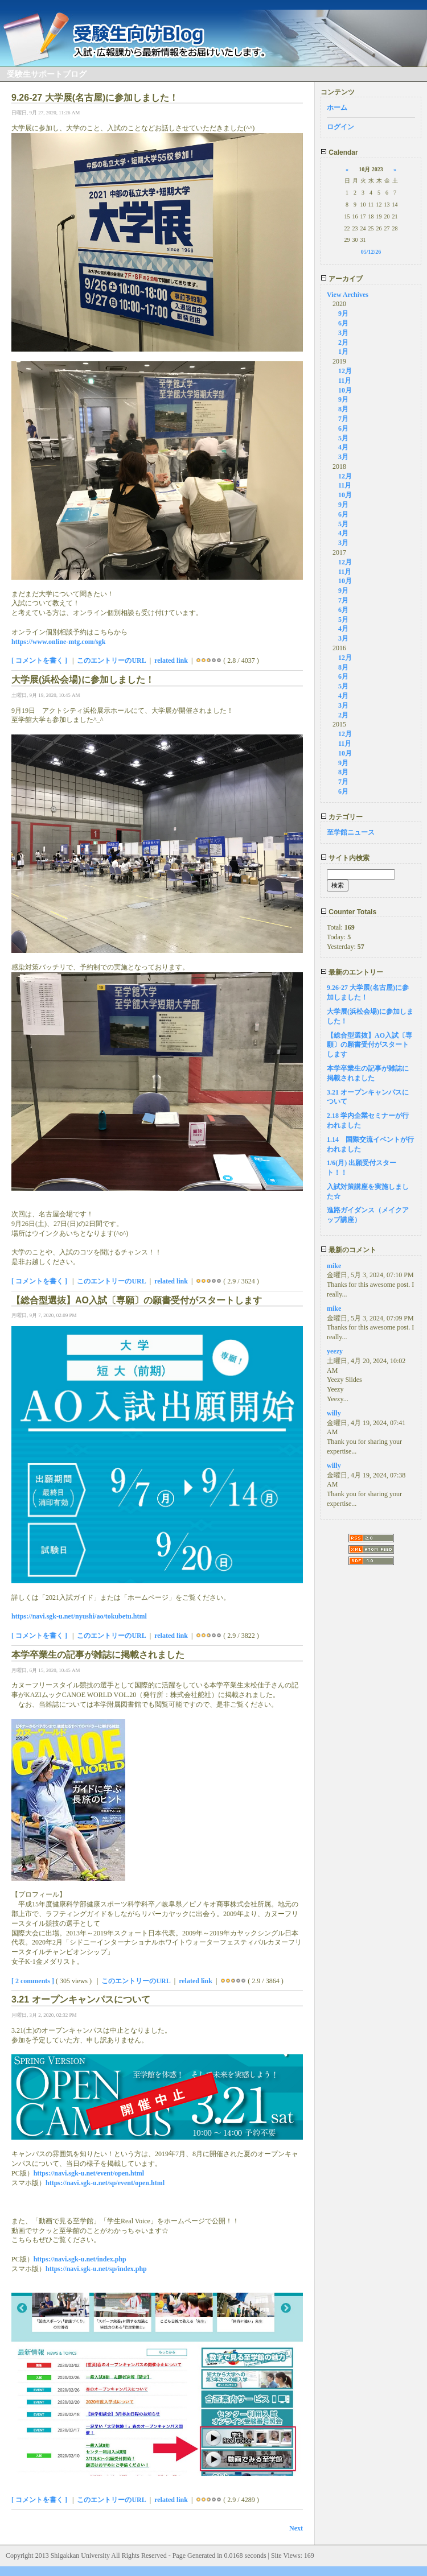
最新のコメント (348, 1250)
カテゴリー (342, 817)
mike (334, 1266)
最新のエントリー (352, 972)
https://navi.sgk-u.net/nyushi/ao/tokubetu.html (79, 1616)
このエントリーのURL (111, 660)
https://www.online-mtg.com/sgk (58, 642)
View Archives (347, 295)
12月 (345, 371)
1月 (343, 352)
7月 (343, 419)
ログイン (340, 127)
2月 (343, 342)
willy (334, 1413)
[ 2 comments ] (32, 1981)
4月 (343, 447)
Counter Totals (348, 912)
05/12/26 (371, 252)
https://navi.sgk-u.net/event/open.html (89, 2173)
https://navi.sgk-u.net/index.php (80, 2259)
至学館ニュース (351, 832)
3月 (343, 333)
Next (296, 2528)
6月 (343, 323)
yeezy (335, 1351)
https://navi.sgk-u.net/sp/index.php (96, 2269)
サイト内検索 (345, 858)
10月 (345, 390)
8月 (343, 409)
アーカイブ (342, 279)
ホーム (337, 108)
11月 (344, 381)
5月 (343, 438)
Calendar (339, 152)
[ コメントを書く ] (39, 660)
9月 (343, 313)
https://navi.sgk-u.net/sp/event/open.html (105, 2183)
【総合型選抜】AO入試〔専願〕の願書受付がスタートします (369, 1045)
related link (171, 660)
